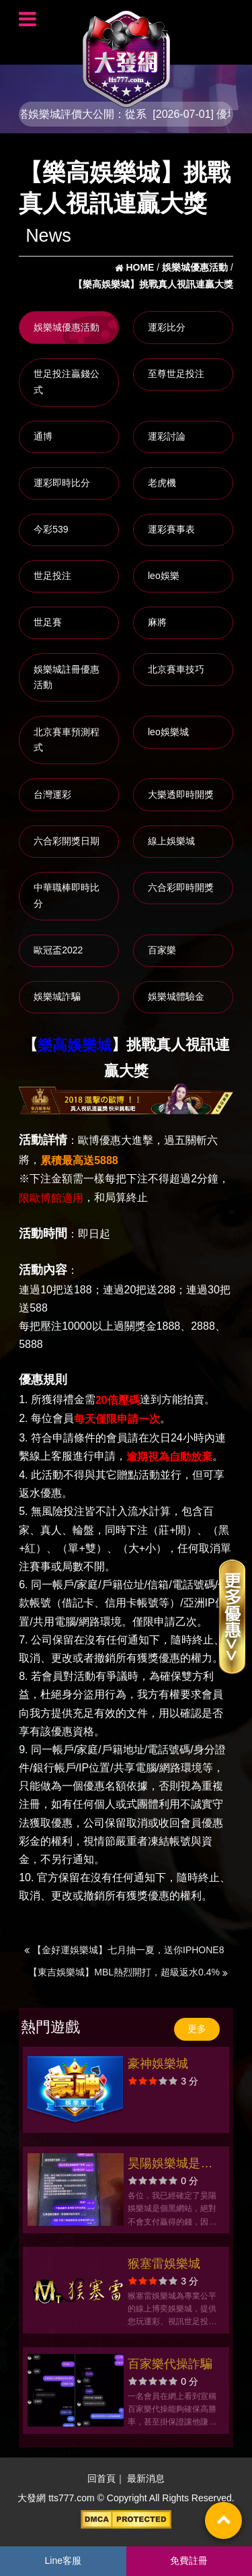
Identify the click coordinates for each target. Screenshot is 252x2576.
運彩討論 (166, 436)
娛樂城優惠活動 (66, 327)
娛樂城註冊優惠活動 (66, 677)
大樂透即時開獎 (181, 794)
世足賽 (48, 622)
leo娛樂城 (168, 731)
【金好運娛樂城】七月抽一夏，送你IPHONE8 (124, 1949)
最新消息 (146, 2478)
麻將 (157, 622)
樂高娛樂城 (75, 1046)
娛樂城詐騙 (57, 996)
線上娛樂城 (171, 841)
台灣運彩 (52, 794)
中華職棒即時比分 (66, 895)
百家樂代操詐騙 (170, 2364)
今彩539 (51, 529)
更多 (196, 2028)
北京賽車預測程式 (66, 739)
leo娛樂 (163, 575)
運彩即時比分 (62, 482)
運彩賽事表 (171, 529)
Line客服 (63, 2560)
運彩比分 (166, 327)
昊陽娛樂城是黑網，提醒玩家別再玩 (170, 2165)
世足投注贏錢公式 (66, 381)
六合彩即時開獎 (181, 887)
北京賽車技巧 (176, 669)
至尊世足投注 (176, 373)
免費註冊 (189, 2560)
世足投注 (52, 575)
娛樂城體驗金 (176, 996)
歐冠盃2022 (58, 950)
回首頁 (101, 2478)
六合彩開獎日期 (66, 841)
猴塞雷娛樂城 (164, 2263)
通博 (43, 436)
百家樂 (162, 950)
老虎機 (162, 482)
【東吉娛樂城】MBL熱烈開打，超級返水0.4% (128, 1972)
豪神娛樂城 (158, 2063)
